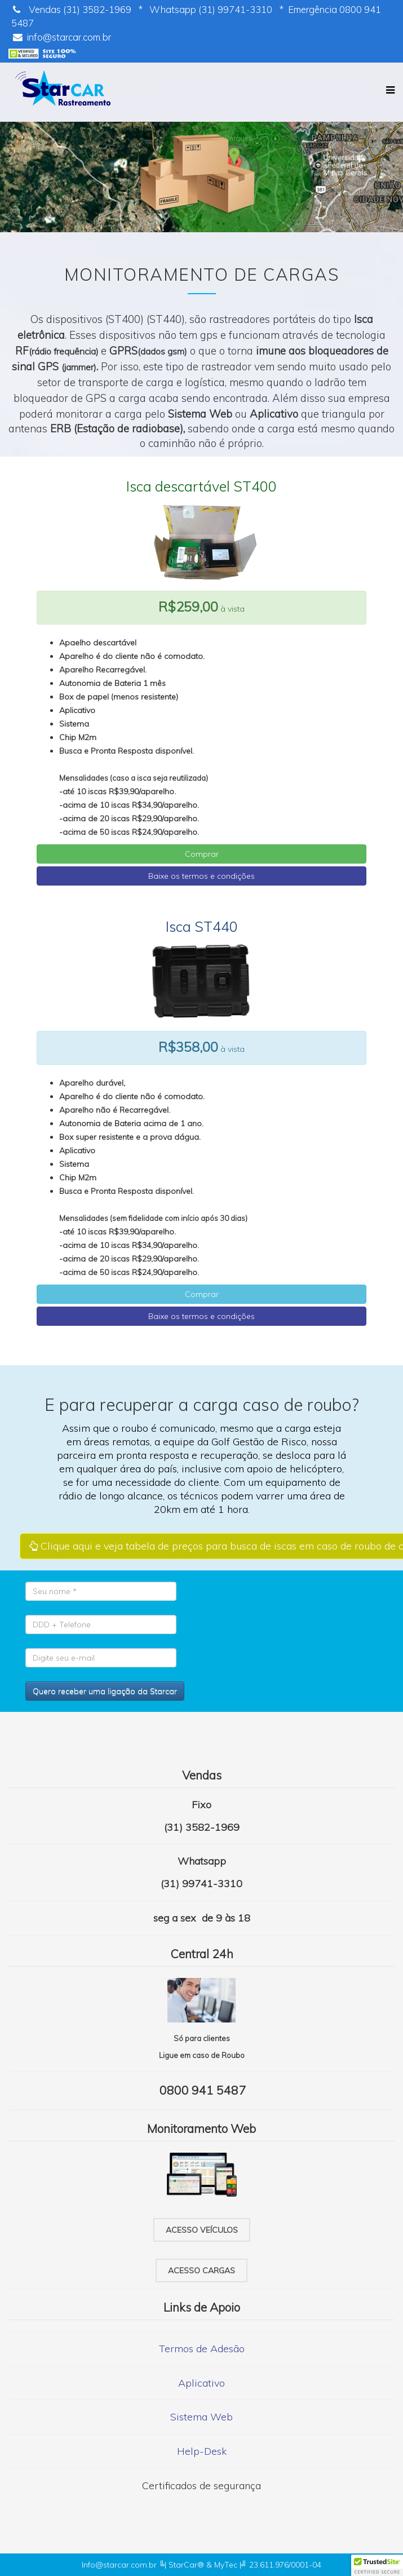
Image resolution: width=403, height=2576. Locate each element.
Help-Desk (202, 2451)
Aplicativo (201, 2382)
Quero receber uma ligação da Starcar (105, 1691)
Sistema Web (201, 2416)
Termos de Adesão (202, 2348)
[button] (377, 2565)
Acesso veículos (202, 2230)
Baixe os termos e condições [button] (201, 876)
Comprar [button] (202, 854)
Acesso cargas (201, 2270)
